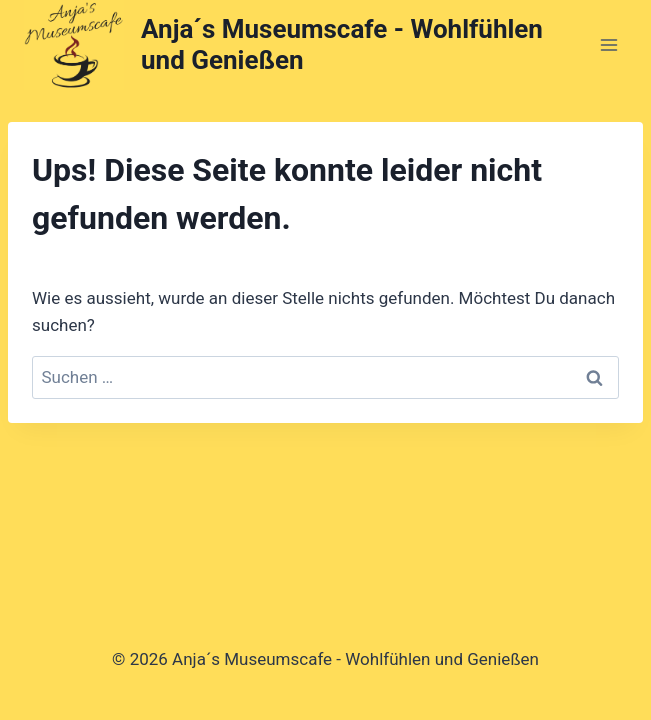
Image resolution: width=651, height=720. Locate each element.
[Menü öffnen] (608, 44)
